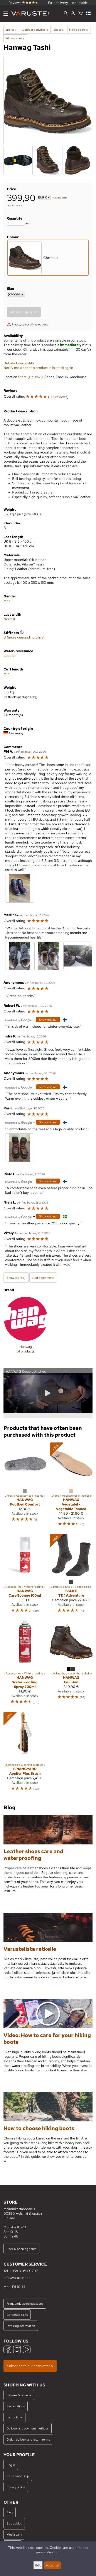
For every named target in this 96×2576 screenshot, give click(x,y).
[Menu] (5, 14)
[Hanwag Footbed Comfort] (24, 1486)
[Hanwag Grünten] (71, 1664)
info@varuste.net (16, 2277)
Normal (9, 619)
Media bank (14, 2534)
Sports (11, 30)
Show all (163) (16, 1277)
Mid (6, 674)
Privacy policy (16, 2487)
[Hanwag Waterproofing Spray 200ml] (24, 1664)
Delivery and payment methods (28, 2428)
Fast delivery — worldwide (68, 2)
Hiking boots (78, 30)
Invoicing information (21, 2326)
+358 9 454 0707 (24, 2271)
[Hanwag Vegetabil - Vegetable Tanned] (71, 1486)
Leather (9, 655)
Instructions (14, 2417)
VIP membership (18, 2476)
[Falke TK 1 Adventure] (71, 1575)
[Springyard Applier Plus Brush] (24, 1753)
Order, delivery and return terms (28, 2439)
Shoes (59, 30)
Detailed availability (18, 363)
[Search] (66, 14)
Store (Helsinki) (30, 377)
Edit (38, 2565)
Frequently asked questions (25, 2303)
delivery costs (60, 197)
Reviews (23, 2)
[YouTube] (26, 2350)
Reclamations (16, 2406)
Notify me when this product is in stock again (38, 367)
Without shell (14, 38)
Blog (10, 2512)
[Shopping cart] (80, 14)
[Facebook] (7, 2350)
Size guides (14, 2523)
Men (6, 601)
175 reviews (58, 397)
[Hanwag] (25, 1328)
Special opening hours (21, 2249)
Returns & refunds (19, 2395)
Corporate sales (17, 2315)
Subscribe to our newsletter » (30, 2366)
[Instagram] (17, 2350)
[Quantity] (15, 223)
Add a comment (43, 1277)
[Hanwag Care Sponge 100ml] (24, 1575)
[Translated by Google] (18, 1019)
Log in (11, 2465)
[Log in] (73, 13)
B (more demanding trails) (23, 637)
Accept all (52, 2565)
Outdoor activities (35, 30)
